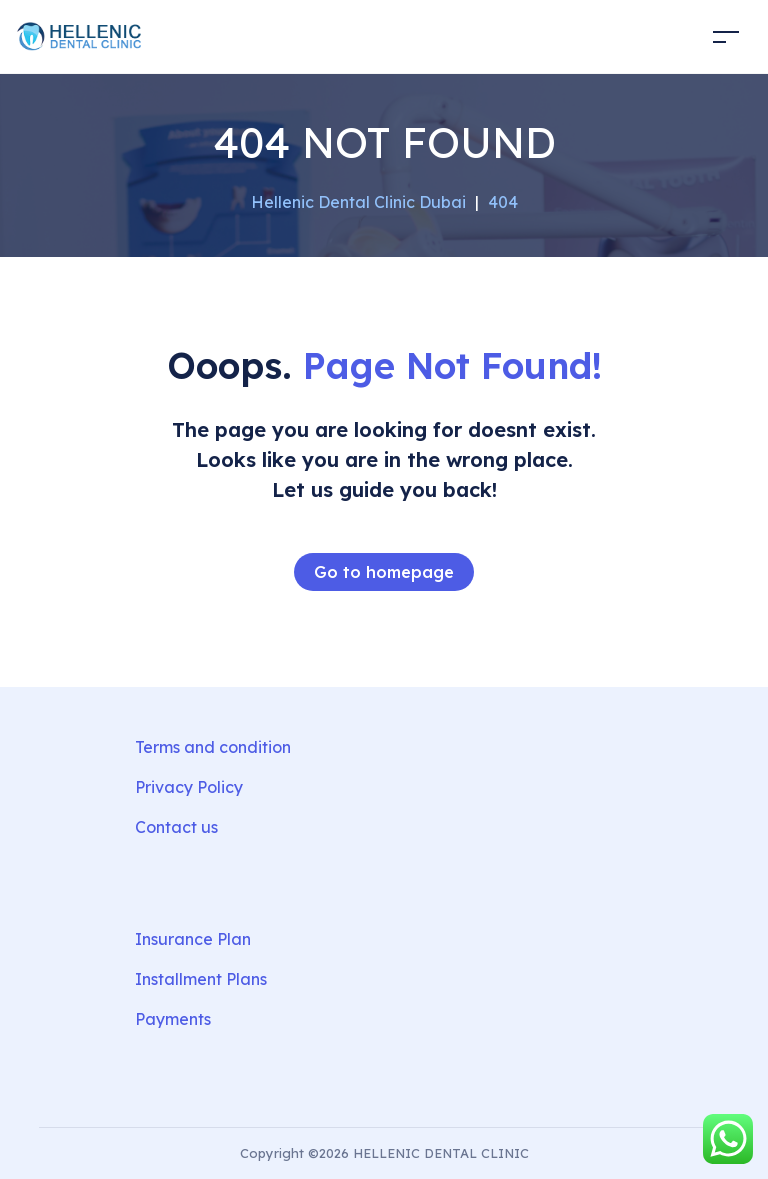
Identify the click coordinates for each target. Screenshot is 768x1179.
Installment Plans (201, 979)
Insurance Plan (193, 939)
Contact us (176, 827)
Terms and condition (213, 747)
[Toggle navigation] (726, 36)
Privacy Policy (189, 787)
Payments (173, 1019)
